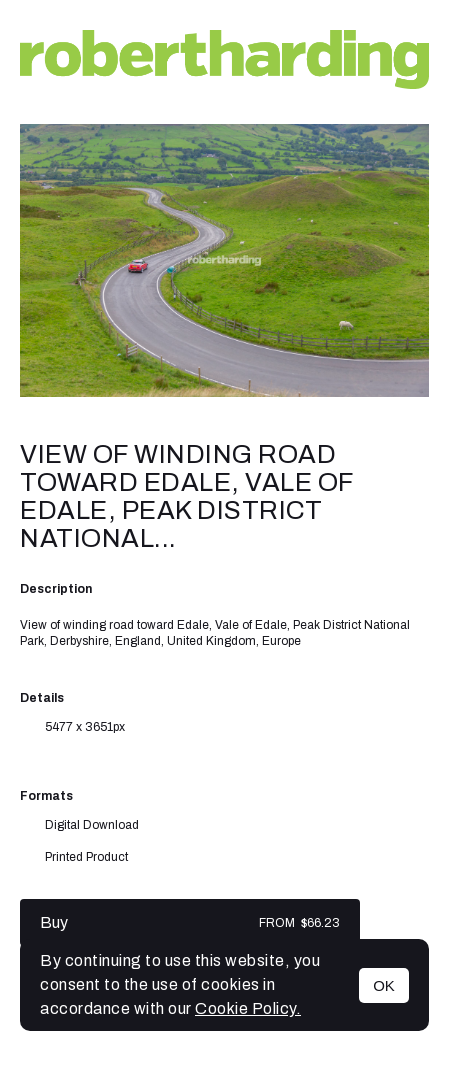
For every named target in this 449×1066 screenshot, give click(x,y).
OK (384, 985)
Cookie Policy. (248, 1008)
